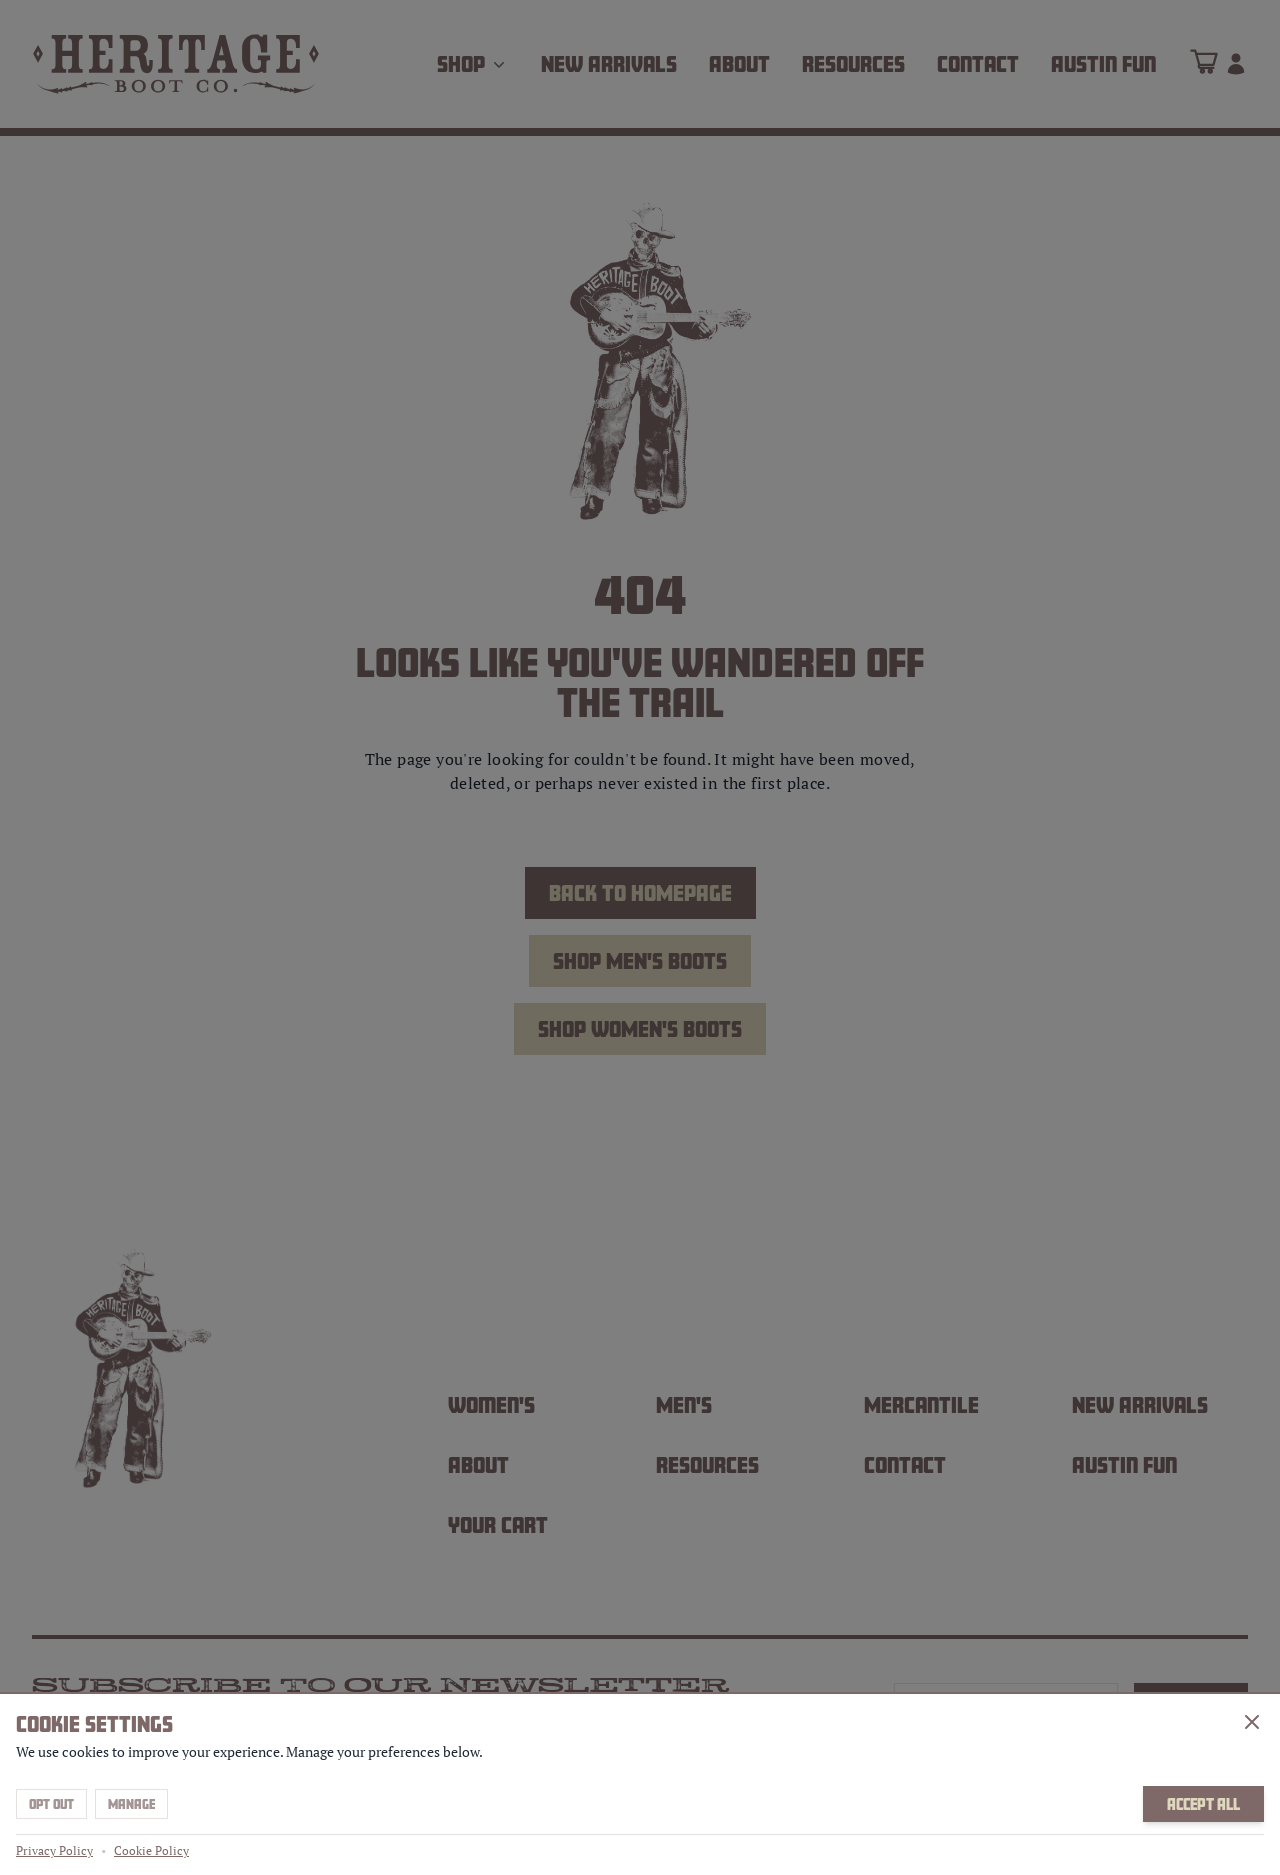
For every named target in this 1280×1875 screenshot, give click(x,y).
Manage (131, 1804)
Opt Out (51, 1804)
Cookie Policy (151, 1850)
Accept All (1203, 1804)
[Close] (1252, 1722)
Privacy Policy (54, 1850)
